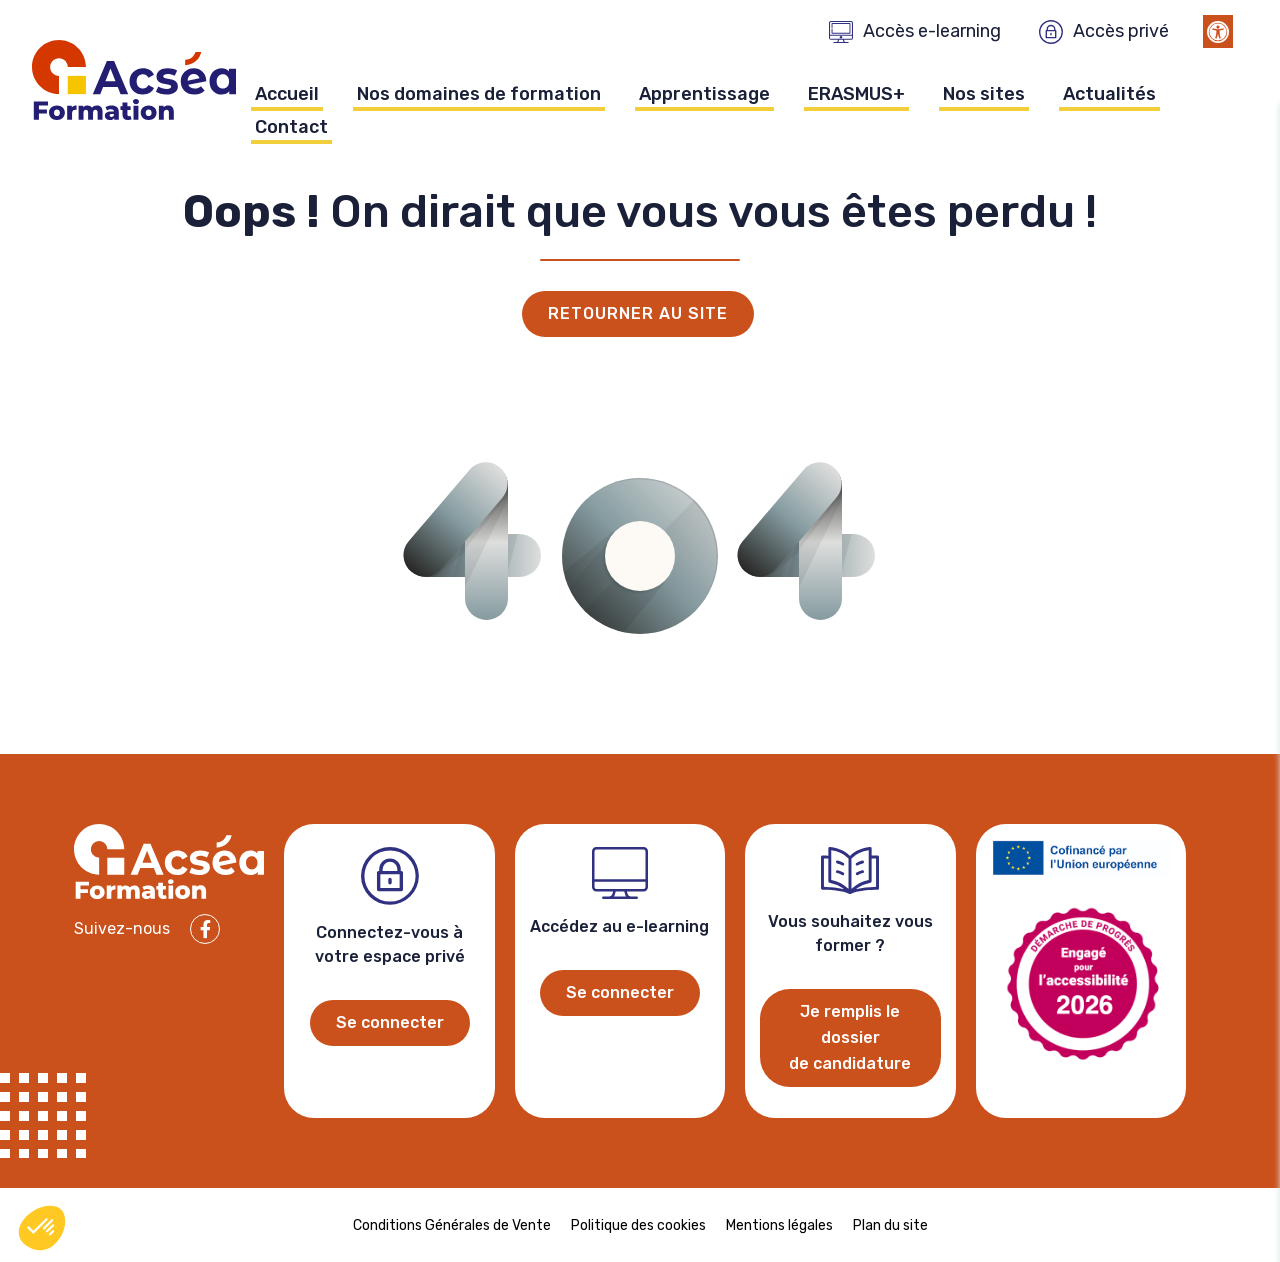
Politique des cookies (638, 1225)
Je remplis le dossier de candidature (850, 1037)
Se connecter (390, 1022)
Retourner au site (638, 313)
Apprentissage (704, 94)
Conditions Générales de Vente (452, 1225)
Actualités (1109, 94)
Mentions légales (779, 1225)
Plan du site (890, 1225)
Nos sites (984, 94)
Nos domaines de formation (479, 94)
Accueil (287, 94)
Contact (291, 127)
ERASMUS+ (856, 94)
